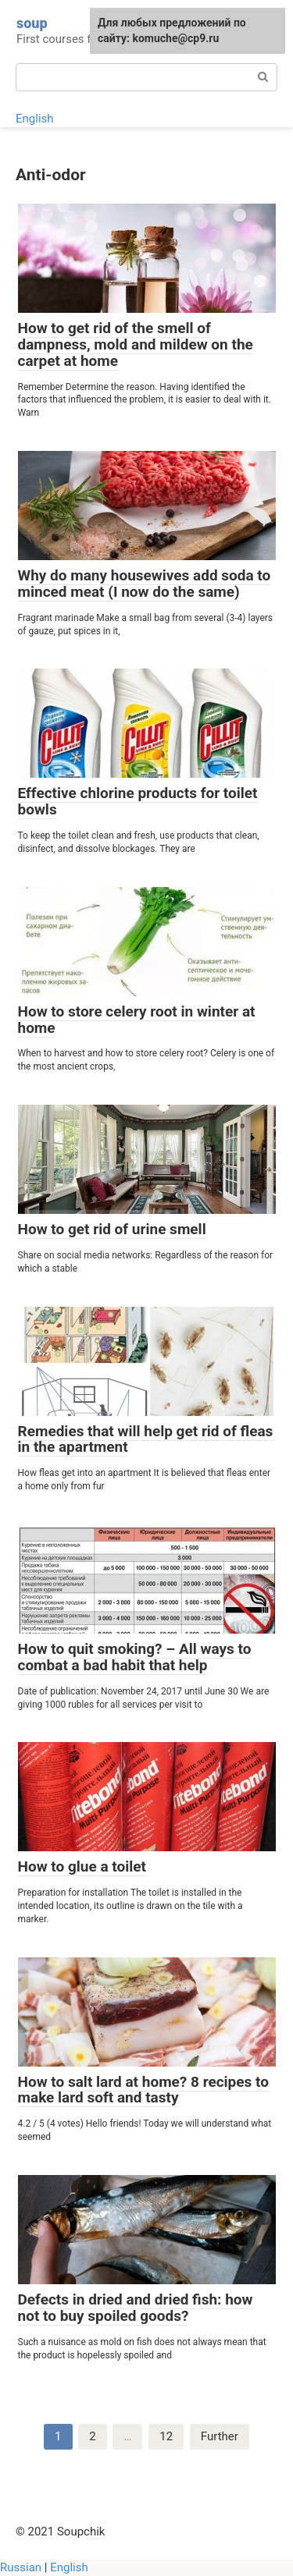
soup (32, 23)
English (35, 119)
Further (219, 2436)
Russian (20, 2567)
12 (166, 2436)
